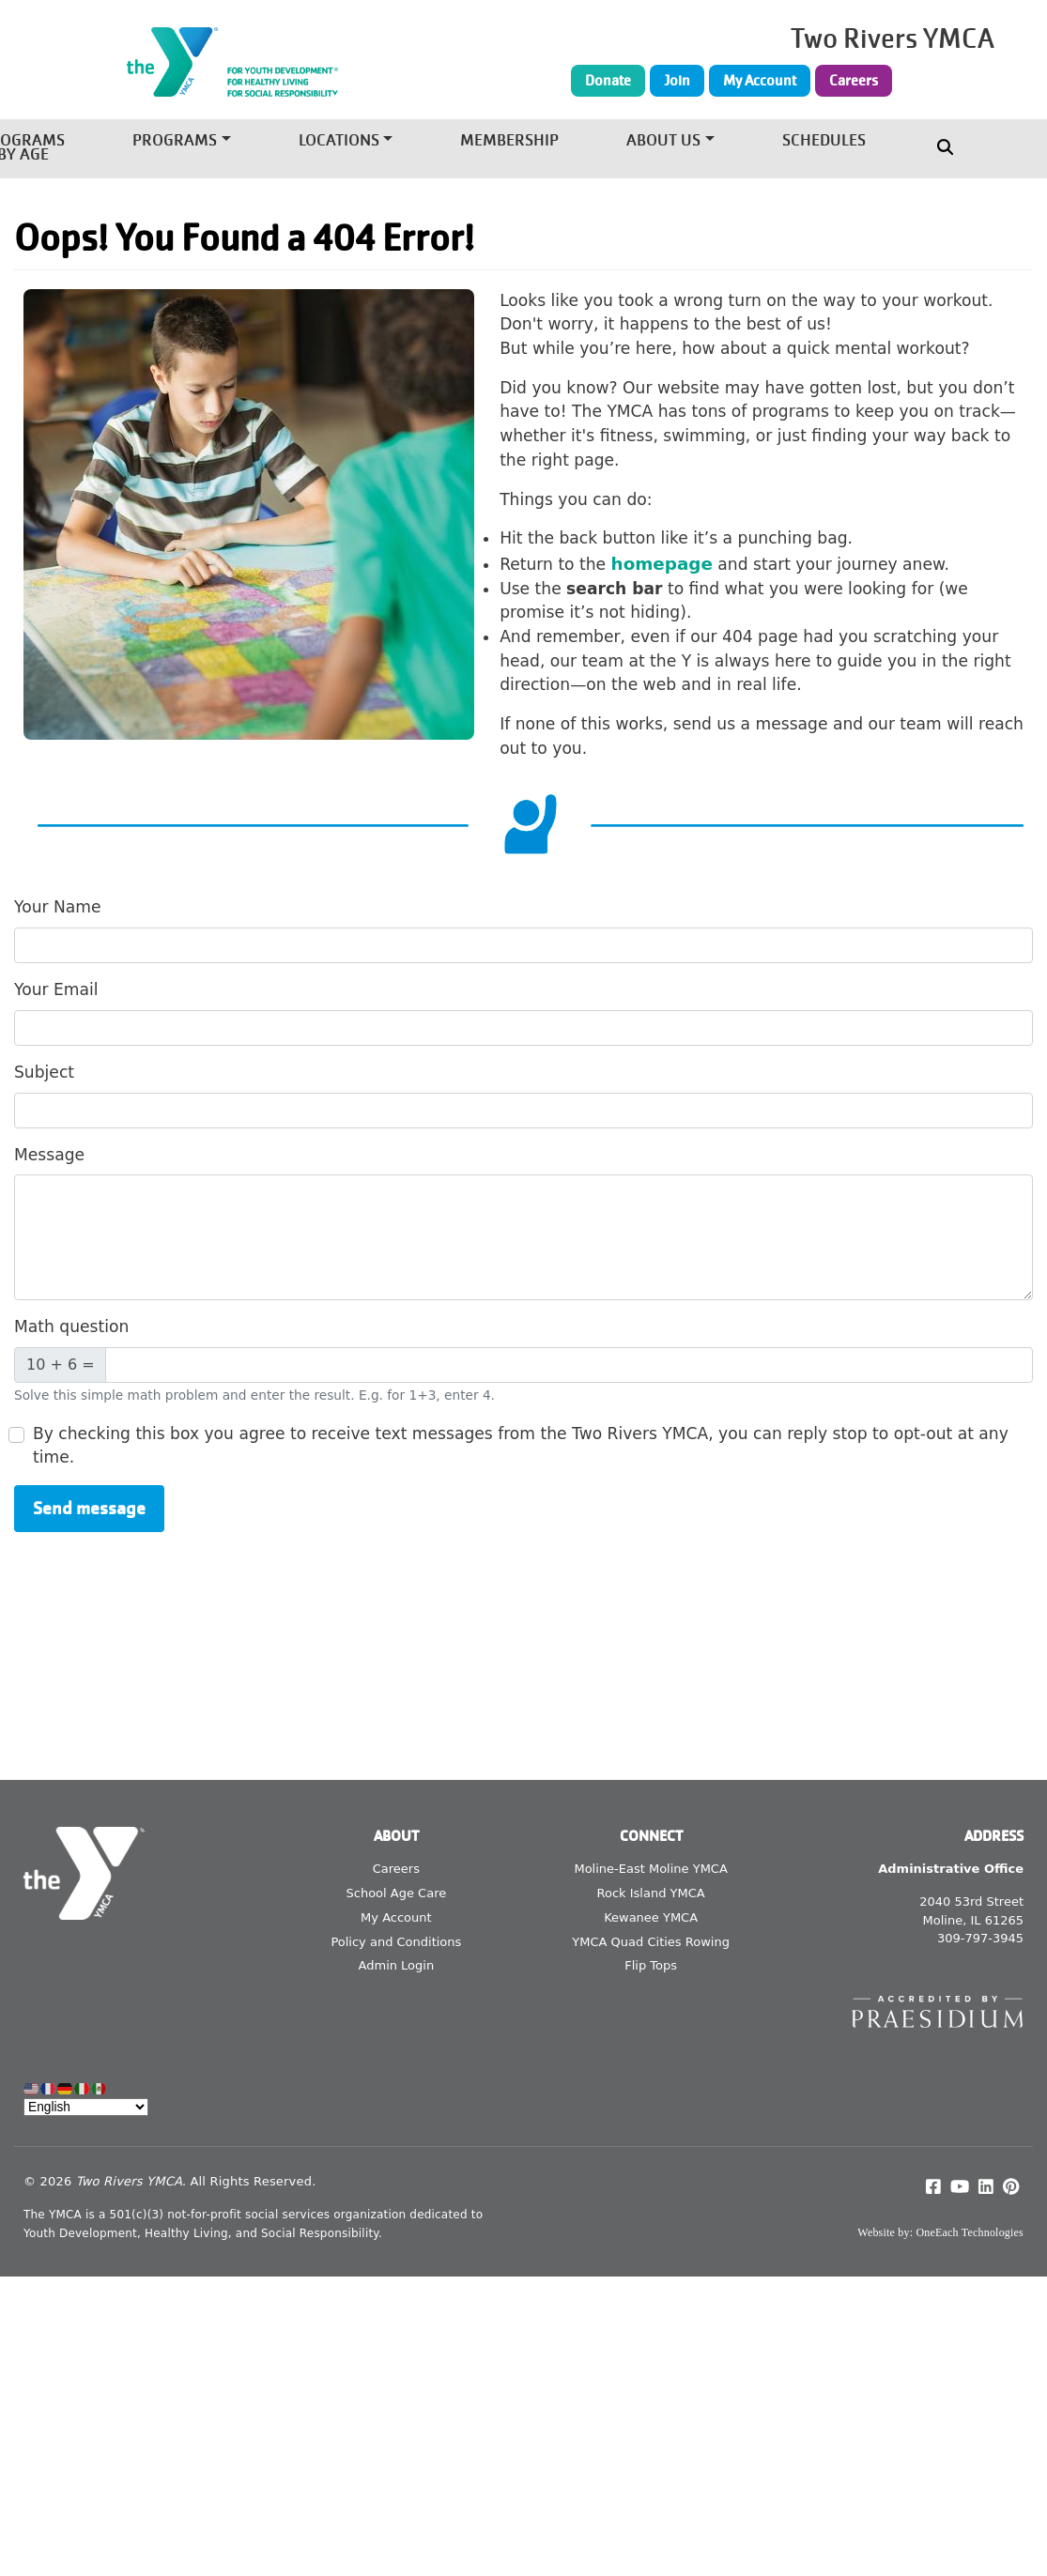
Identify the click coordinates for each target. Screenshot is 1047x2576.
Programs (174, 141)
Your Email (56, 989)
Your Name (57, 906)
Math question (71, 1326)
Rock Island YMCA (651, 1893)
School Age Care (396, 1893)
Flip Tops (650, 1965)
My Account (759, 80)
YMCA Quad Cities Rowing (651, 1942)
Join (677, 80)
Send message (89, 1508)
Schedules (824, 141)
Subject (44, 1072)
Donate (608, 80)
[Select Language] (85, 2107)
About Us (663, 141)
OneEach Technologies (970, 2232)
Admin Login (397, 1965)
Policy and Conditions (396, 1942)
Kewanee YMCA (651, 1917)
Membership (509, 141)
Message (49, 1154)
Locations (339, 141)
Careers (853, 80)
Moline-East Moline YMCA (650, 1869)
